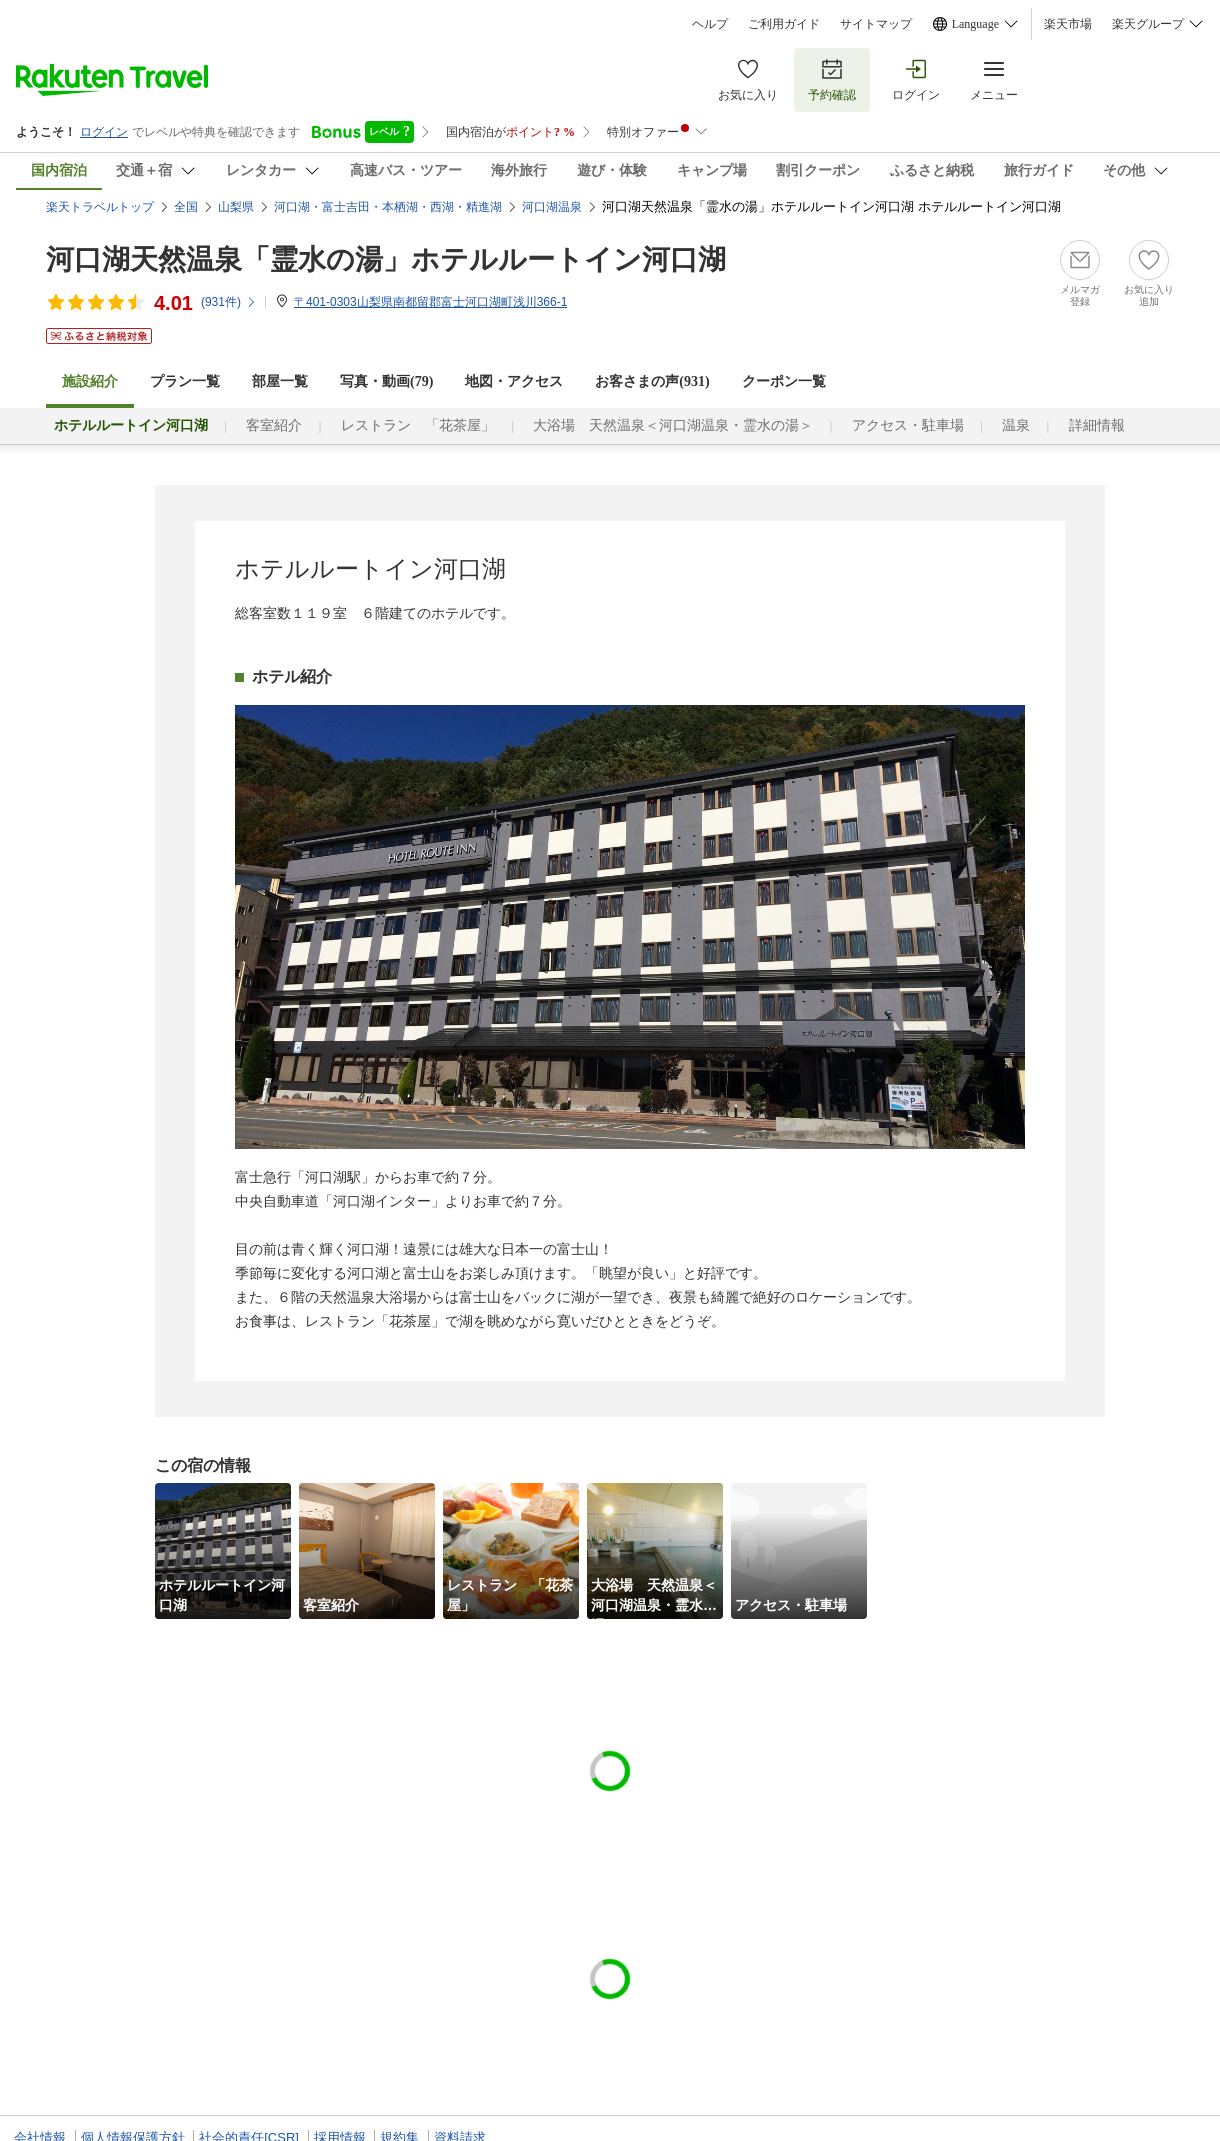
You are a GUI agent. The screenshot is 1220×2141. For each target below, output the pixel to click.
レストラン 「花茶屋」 (418, 425)
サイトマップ (876, 24)
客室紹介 (274, 425)
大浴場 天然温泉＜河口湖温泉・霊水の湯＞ (673, 425)
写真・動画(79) (386, 381)
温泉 (1016, 425)
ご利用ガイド (784, 24)
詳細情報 (1097, 425)
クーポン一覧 (784, 381)
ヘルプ (710, 24)
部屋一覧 (280, 381)
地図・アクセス (514, 381)
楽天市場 (1068, 24)
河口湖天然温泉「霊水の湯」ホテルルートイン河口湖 (386, 259)
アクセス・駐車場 (908, 425)
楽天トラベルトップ (100, 207)
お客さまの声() (652, 381)
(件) (229, 302)
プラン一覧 (185, 381)
